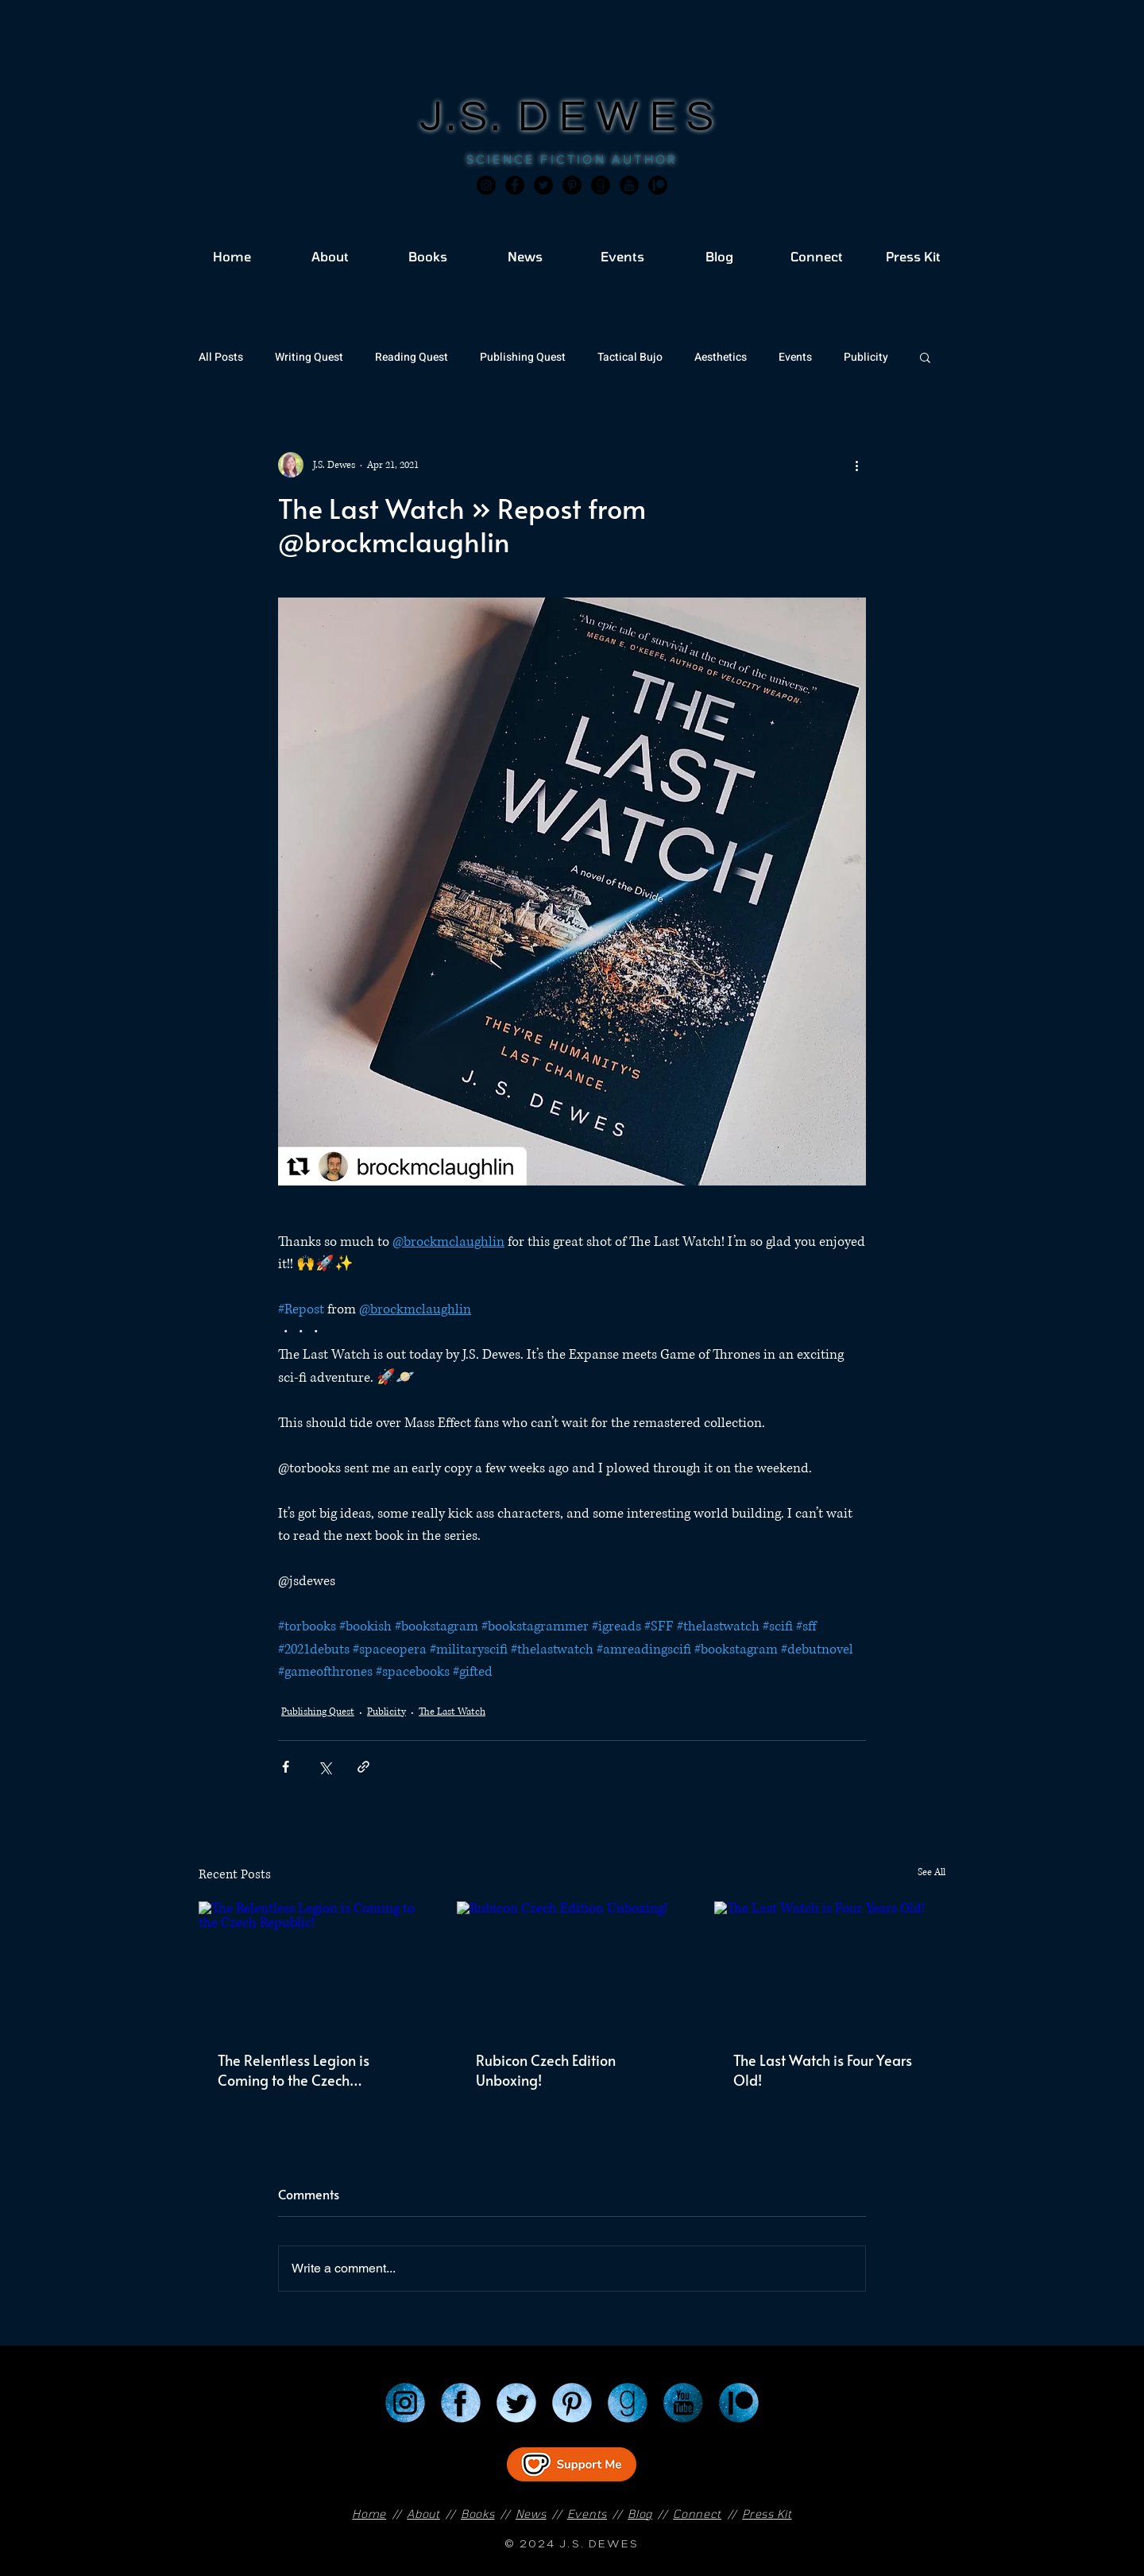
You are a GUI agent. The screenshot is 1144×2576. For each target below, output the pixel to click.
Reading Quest (411, 357)
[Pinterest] (572, 185)
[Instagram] (486, 185)
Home (369, 2513)
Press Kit (766, 2513)
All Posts (221, 357)
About (423, 2513)
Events (795, 357)
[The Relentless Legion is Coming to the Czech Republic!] (314, 1966)
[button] (925, 356)
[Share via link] (363, 1766)
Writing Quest (309, 357)
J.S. (469, 117)
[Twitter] (543, 185)
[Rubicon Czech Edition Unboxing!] (572, 1966)
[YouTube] (683, 2403)
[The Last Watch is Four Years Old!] (829, 1966)
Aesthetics (720, 357)
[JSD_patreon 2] (657, 185)
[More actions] (856, 464)
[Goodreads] (600, 185)
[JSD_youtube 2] (629, 185)
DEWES (621, 117)
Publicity (866, 357)
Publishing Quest (523, 357)
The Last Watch (452, 1712)
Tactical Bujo (630, 357)
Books (478, 2513)
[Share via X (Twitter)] (324, 1766)
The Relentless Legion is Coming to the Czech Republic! (293, 2070)
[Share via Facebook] (285, 1766)
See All (931, 1872)
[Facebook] (514, 185)
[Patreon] (739, 2403)
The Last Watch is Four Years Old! (822, 2070)
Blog (640, 2513)
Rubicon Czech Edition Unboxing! (546, 2070)
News (531, 2513)
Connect (697, 2513)
